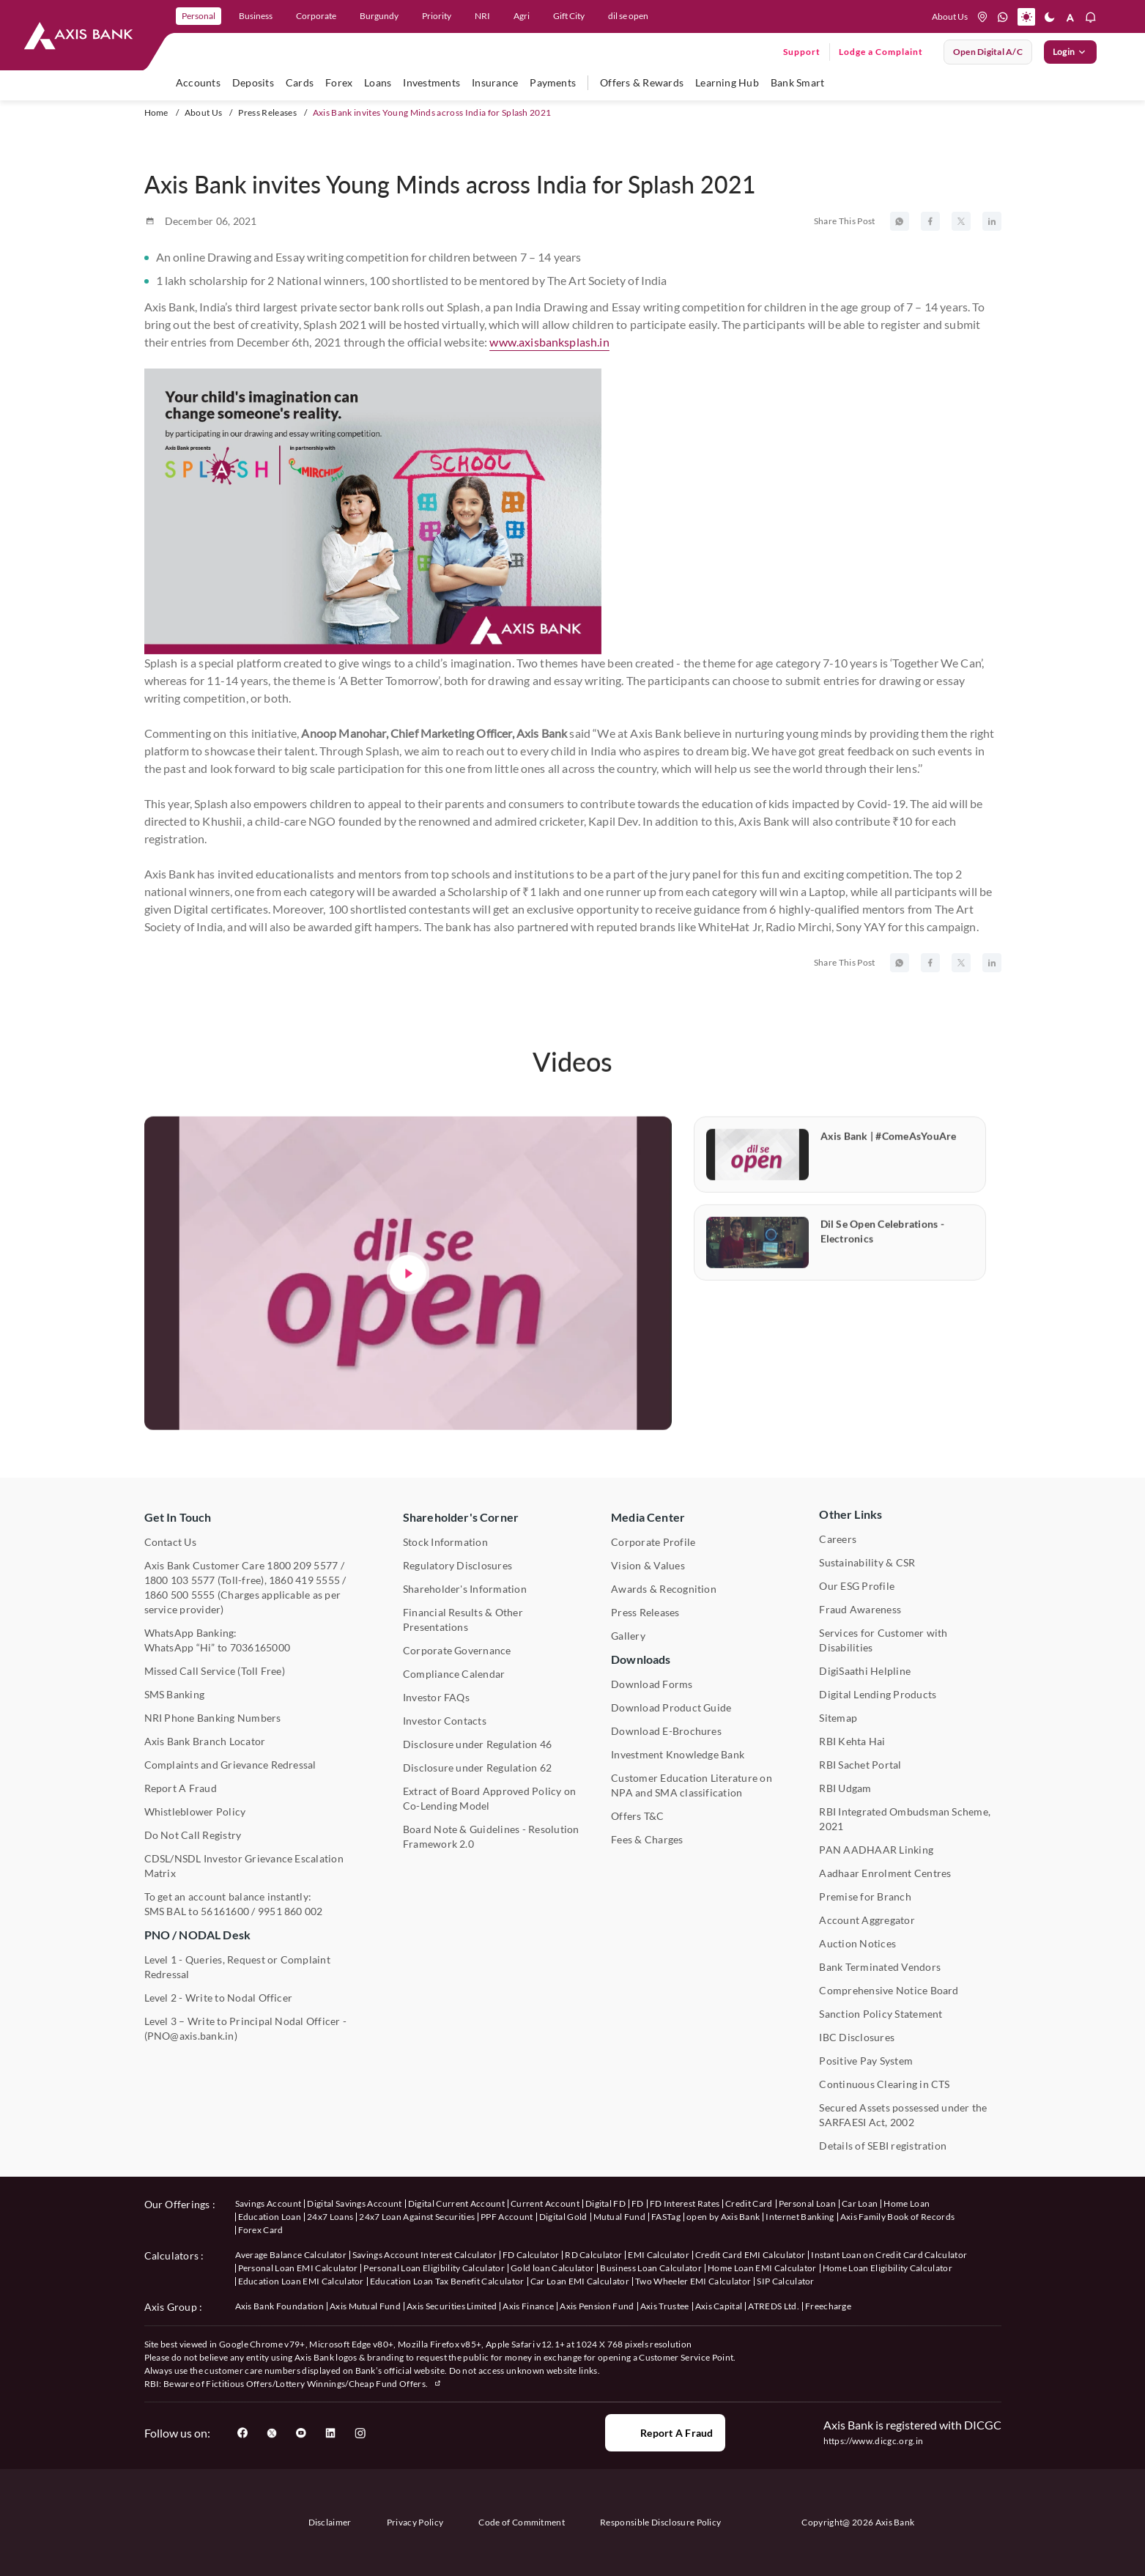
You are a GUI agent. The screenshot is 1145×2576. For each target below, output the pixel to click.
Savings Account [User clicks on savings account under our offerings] (268, 2203)
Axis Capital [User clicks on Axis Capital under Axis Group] (719, 2306)
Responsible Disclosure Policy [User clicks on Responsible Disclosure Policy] (660, 2522)
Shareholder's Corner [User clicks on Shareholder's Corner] (461, 1517)
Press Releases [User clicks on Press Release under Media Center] (645, 1612)
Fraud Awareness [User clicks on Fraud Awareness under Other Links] (860, 1609)
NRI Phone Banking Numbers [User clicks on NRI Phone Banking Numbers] (212, 1717)
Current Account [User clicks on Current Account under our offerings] (545, 2203)
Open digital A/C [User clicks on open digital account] (988, 51)
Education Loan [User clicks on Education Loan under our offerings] (269, 2216)
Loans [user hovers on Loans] (377, 82)
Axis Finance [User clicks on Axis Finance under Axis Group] (528, 2306)
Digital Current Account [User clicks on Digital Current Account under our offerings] (456, 2203)
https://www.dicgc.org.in (873, 2440)
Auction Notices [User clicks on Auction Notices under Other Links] (857, 1943)
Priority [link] (436, 15)
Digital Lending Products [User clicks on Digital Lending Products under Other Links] (877, 1694)
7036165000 (260, 1647)
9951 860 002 (290, 1911)
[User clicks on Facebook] (242, 2433)
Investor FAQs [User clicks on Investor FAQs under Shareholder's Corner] (436, 1697)
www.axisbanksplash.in (549, 342)
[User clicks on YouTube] (301, 2433)
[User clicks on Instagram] (359, 2433)
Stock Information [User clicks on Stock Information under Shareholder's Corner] (445, 1542)
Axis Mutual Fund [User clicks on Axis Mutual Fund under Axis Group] (365, 2306)
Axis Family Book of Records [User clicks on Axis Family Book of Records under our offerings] (897, 2216)
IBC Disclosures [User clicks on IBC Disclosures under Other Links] (856, 2037)
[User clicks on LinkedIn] (330, 2433)
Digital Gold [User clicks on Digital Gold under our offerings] (563, 2216)
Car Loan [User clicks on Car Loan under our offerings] (860, 2203)
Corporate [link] (316, 15)
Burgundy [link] (379, 15)
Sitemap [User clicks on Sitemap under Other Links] (838, 1717)
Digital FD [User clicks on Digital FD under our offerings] (605, 2203)
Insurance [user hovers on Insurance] (495, 82)
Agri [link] (522, 15)
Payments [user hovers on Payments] (553, 82)
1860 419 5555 (304, 1580)
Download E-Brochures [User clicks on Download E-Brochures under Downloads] (666, 1731)
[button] (1026, 17)
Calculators (171, 2255)
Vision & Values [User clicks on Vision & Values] (648, 1565)
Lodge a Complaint (881, 51)
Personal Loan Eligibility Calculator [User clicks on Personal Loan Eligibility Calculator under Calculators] (434, 2267)
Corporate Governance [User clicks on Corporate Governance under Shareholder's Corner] (457, 1650)
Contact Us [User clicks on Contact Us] (170, 1542)
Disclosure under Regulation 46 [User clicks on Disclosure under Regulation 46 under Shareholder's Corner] (477, 1744)
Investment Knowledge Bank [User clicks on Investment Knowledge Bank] (677, 1754)
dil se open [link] (628, 15)
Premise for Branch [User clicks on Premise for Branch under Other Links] (865, 1896)
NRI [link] (482, 15)
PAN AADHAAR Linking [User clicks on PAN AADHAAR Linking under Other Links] (876, 1849)
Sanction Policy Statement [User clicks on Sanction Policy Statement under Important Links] (880, 2013)
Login (1070, 52)
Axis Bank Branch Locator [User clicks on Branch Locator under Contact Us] (205, 1741)
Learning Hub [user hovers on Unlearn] (727, 82)
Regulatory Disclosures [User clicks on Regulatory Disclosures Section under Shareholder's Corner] (457, 1565)
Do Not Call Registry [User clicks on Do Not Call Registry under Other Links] (193, 1835)
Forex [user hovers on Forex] (338, 82)
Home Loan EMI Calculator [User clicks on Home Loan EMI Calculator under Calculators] (762, 2267)
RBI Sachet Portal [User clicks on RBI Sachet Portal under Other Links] (860, 1764)
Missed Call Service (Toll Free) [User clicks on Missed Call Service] (214, 1671)
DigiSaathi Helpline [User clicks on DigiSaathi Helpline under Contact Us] (865, 1671)
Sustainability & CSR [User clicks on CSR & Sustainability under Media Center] (867, 1562)
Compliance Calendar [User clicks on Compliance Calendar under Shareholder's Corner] (454, 1674)
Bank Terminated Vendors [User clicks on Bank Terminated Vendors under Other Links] (880, 1967)
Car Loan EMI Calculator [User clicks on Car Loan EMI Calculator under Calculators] (579, 2281)
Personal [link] (198, 15)
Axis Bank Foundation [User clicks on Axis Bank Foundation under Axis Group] (279, 2306)
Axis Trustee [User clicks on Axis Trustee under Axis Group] (664, 2306)
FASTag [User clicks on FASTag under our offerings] (666, 2216)
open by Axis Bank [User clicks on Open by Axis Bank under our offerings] (723, 2216)
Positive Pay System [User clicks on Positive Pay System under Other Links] (866, 2060)
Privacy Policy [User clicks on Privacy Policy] (415, 2522)
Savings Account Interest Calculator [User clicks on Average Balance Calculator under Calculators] (424, 2254)
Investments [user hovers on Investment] (431, 82)
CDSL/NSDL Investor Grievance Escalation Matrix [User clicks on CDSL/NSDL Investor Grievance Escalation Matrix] (244, 1865)
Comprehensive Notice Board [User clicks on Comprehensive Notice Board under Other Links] (888, 1990)
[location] (982, 17)
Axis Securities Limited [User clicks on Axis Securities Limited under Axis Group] (452, 2306)
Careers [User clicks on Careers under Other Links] (837, 1539)
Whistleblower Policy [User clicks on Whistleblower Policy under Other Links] (195, 1811)
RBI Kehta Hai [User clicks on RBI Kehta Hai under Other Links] (852, 1741)
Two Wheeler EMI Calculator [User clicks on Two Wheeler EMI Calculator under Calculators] (693, 2281)
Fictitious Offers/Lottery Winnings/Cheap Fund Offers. (324, 2383)
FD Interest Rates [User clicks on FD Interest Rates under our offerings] (684, 2203)
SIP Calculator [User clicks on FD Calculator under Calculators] (785, 2281)
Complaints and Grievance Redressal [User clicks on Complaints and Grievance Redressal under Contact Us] (230, 1764)
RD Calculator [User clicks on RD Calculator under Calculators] (593, 2254)
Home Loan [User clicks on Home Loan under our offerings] (906, 2203)
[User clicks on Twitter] (272, 2433)
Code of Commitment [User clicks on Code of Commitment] (521, 2522)
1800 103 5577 (179, 1580)
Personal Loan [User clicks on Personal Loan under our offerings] (807, 2203)
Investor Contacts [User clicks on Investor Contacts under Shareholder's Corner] (444, 1720)
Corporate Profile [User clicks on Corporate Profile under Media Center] (653, 1542)
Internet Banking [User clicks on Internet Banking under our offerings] (800, 2216)
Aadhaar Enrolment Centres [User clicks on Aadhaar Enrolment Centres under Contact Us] (885, 1873)
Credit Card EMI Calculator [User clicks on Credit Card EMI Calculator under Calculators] (750, 2254)
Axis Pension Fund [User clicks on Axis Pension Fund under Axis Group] (597, 2306)
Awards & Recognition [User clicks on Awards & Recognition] (663, 1589)
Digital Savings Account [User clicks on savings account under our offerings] (354, 2203)
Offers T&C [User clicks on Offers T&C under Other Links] (637, 1816)
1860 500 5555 (179, 1594)
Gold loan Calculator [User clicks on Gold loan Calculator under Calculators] (552, 2267)
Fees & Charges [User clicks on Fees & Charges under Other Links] (647, 1839)
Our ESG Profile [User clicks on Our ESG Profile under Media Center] (856, 1586)
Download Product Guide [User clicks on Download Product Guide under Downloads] (671, 1707)
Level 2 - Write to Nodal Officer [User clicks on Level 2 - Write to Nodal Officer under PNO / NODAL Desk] (218, 1997)
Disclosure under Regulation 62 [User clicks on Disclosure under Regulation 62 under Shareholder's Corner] (477, 1767)
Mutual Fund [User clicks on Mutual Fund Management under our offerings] (619, 2216)
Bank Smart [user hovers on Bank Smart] (797, 82)
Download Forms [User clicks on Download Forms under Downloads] (651, 1684)
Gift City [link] (569, 15)
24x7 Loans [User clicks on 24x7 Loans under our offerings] (330, 2216)
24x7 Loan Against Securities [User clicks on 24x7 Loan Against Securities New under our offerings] (417, 2216)
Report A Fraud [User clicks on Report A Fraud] (180, 1788)
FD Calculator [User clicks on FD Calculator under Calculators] (531, 2254)
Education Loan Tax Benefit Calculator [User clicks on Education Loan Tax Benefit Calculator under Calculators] (447, 2281)
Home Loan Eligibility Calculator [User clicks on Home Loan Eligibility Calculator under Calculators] (887, 2267)
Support (801, 51)
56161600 (225, 1911)
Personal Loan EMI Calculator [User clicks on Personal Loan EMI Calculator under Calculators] (298, 2267)
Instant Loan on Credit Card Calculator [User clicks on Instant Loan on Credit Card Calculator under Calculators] (889, 2254)
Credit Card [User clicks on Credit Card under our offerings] (749, 2203)
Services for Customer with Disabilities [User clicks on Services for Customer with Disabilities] (883, 1640)
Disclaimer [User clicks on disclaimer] (330, 2522)
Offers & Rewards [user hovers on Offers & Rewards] (641, 82)
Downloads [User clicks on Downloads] (640, 1659)
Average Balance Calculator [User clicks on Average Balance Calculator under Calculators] (291, 2254)
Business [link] (256, 15)
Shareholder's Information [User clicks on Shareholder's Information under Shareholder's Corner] (465, 1589)
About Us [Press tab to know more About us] (950, 16)
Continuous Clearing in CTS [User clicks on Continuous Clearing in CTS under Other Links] (884, 2084)
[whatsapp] (1003, 17)
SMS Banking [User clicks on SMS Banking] (174, 1694)
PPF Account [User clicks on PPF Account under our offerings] (507, 2216)
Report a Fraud (665, 2433)
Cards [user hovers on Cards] (300, 82)
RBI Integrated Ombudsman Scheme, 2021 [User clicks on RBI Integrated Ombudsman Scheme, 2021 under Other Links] (904, 1818)
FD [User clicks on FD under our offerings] (637, 2203)
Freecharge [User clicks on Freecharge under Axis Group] (828, 2306)
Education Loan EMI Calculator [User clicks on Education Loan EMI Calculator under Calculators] (301, 2281)
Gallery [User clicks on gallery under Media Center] (628, 1635)
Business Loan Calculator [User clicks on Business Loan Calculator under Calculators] (651, 2267)
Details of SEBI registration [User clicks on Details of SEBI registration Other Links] (882, 2145)
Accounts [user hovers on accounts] (198, 82)
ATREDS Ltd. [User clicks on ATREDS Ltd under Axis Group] (773, 2306)
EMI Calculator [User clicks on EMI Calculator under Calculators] (658, 2254)
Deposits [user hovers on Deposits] (253, 82)
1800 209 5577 (302, 1565)
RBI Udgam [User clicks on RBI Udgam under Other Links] (845, 1788)
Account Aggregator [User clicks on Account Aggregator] (866, 1920)
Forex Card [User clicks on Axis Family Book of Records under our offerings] (261, 2229)
